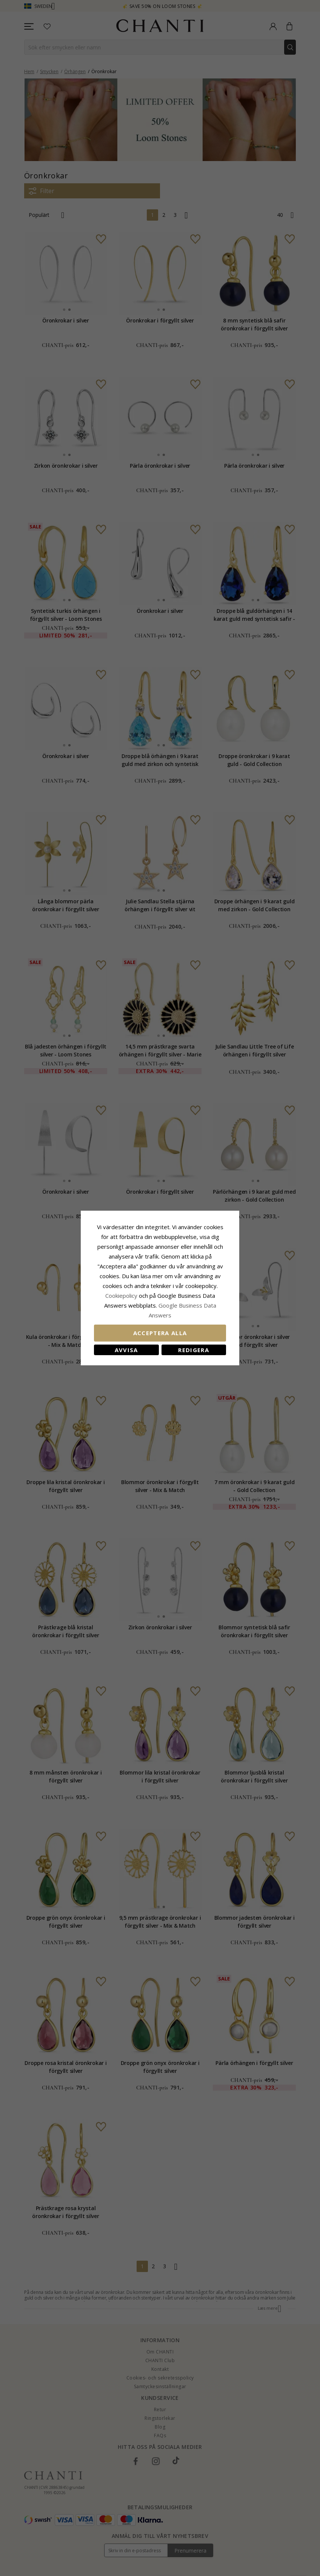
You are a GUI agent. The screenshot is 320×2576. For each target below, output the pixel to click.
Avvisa (126, 1350)
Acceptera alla (160, 1333)
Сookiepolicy (122, 1295)
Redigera (193, 1350)
